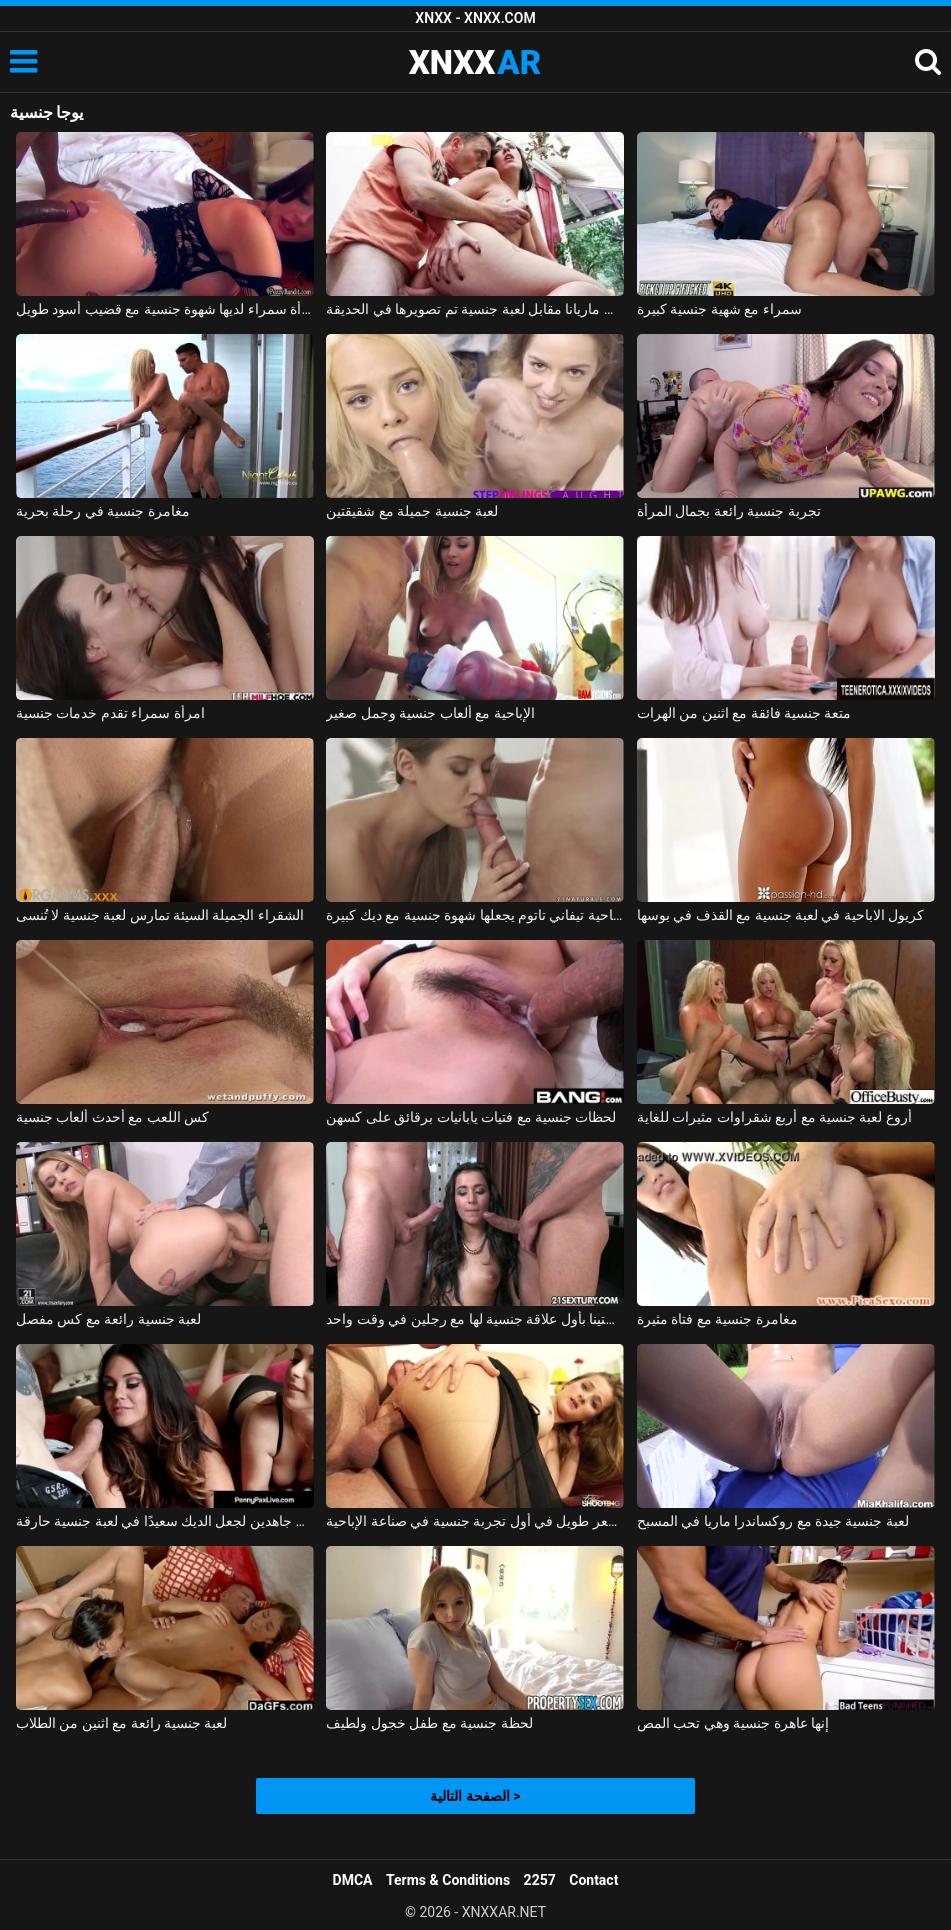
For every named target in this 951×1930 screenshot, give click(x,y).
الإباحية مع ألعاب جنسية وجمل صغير (430, 713)
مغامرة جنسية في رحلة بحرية (103, 511)
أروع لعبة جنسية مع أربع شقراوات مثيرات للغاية (774, 1117)
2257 (540, 1880)
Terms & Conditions (448, 1880)
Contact (593, 1880)
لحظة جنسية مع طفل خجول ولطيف (429, 1723)
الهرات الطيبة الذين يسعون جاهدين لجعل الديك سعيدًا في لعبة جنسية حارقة (165, 1521)
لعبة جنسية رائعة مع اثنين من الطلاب (122, 1723)
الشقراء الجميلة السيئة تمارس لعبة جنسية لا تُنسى (160, 915)
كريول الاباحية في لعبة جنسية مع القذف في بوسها (781, 915)
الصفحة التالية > (475, 1796)
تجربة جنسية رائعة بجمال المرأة (729, 511)
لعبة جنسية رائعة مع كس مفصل (108, 1319)
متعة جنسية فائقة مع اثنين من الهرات (744, 713)
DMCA (353, 1880)
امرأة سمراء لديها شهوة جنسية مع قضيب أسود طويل (165, 309)
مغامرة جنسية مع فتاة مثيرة (717, 1319)
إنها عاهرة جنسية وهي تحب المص (733, 1723)
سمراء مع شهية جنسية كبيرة (719, 309)
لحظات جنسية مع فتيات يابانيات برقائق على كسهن (471, 1117)
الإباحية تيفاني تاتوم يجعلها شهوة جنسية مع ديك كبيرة (475, 915)
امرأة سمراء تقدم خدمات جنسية (110, 713)
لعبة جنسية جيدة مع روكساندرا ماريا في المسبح (773, 1521)
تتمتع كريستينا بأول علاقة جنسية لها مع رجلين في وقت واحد (475, 1319)
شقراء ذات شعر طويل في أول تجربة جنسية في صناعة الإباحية (475, 1521)
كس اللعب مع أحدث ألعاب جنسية (112, 1117)
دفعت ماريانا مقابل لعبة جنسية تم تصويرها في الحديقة (475, 309)
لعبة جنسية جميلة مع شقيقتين (412, 511)
